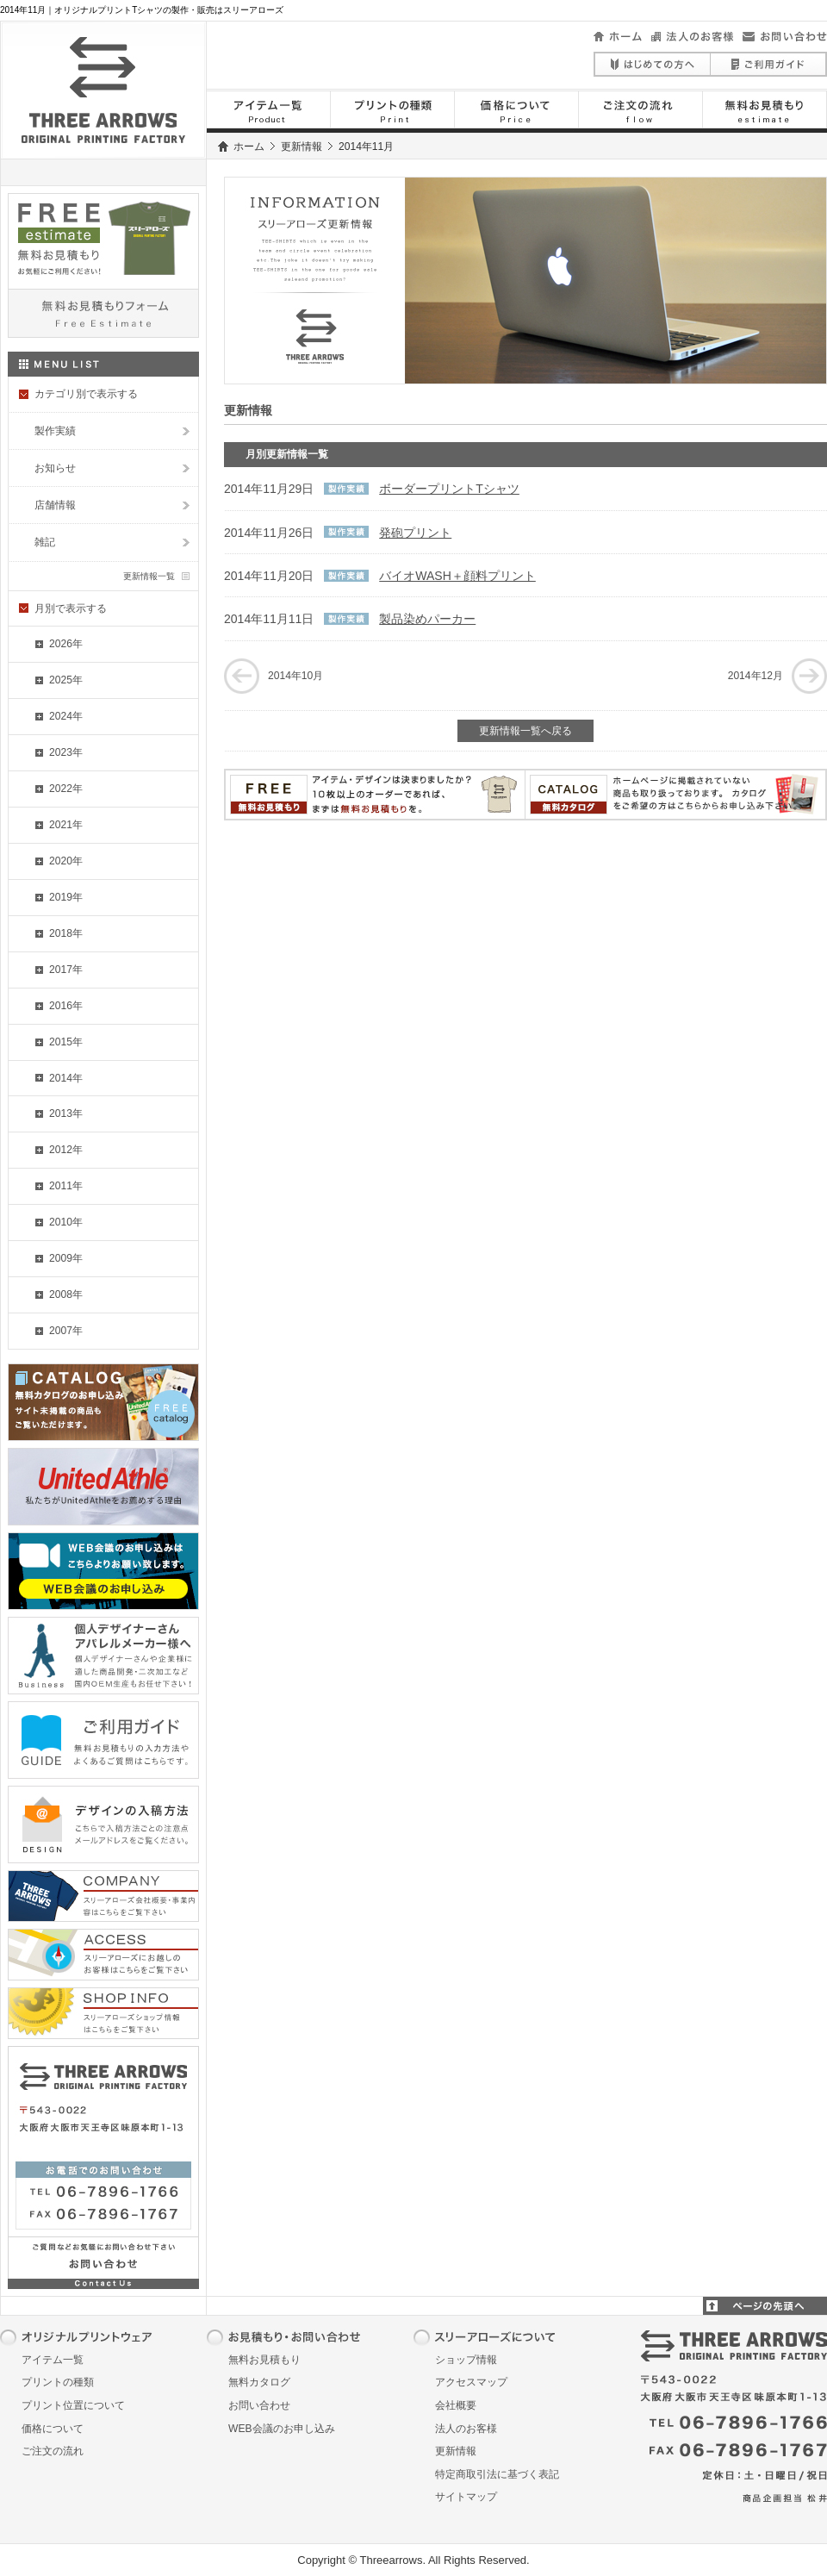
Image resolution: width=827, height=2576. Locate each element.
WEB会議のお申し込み (281, 2429)
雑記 (44, 542)
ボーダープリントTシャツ (449, 489)
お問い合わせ (259, 2405)
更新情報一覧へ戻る (525, 731)
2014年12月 (755, 676)
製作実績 (55, 431)
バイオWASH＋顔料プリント (457, 576)
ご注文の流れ (53, 2451)
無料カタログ (259, 2382)
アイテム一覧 (53, 2360)
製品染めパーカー (427, 619)
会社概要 (455, 2405)
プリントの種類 (58, 2382)
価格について (53, 2429)
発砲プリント (415, 533)
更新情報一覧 (149, 576)
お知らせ (55, 468)
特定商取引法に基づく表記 (497, 2474)
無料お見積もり (264, 2360)
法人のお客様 (466, 2429)
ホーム (248, 146)
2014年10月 (295, 676)
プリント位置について (73, 2405)
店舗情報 (55, 505)
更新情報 (301, 146)
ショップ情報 (466, 2360)
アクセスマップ (471, 2382)
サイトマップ (466, 2497)
